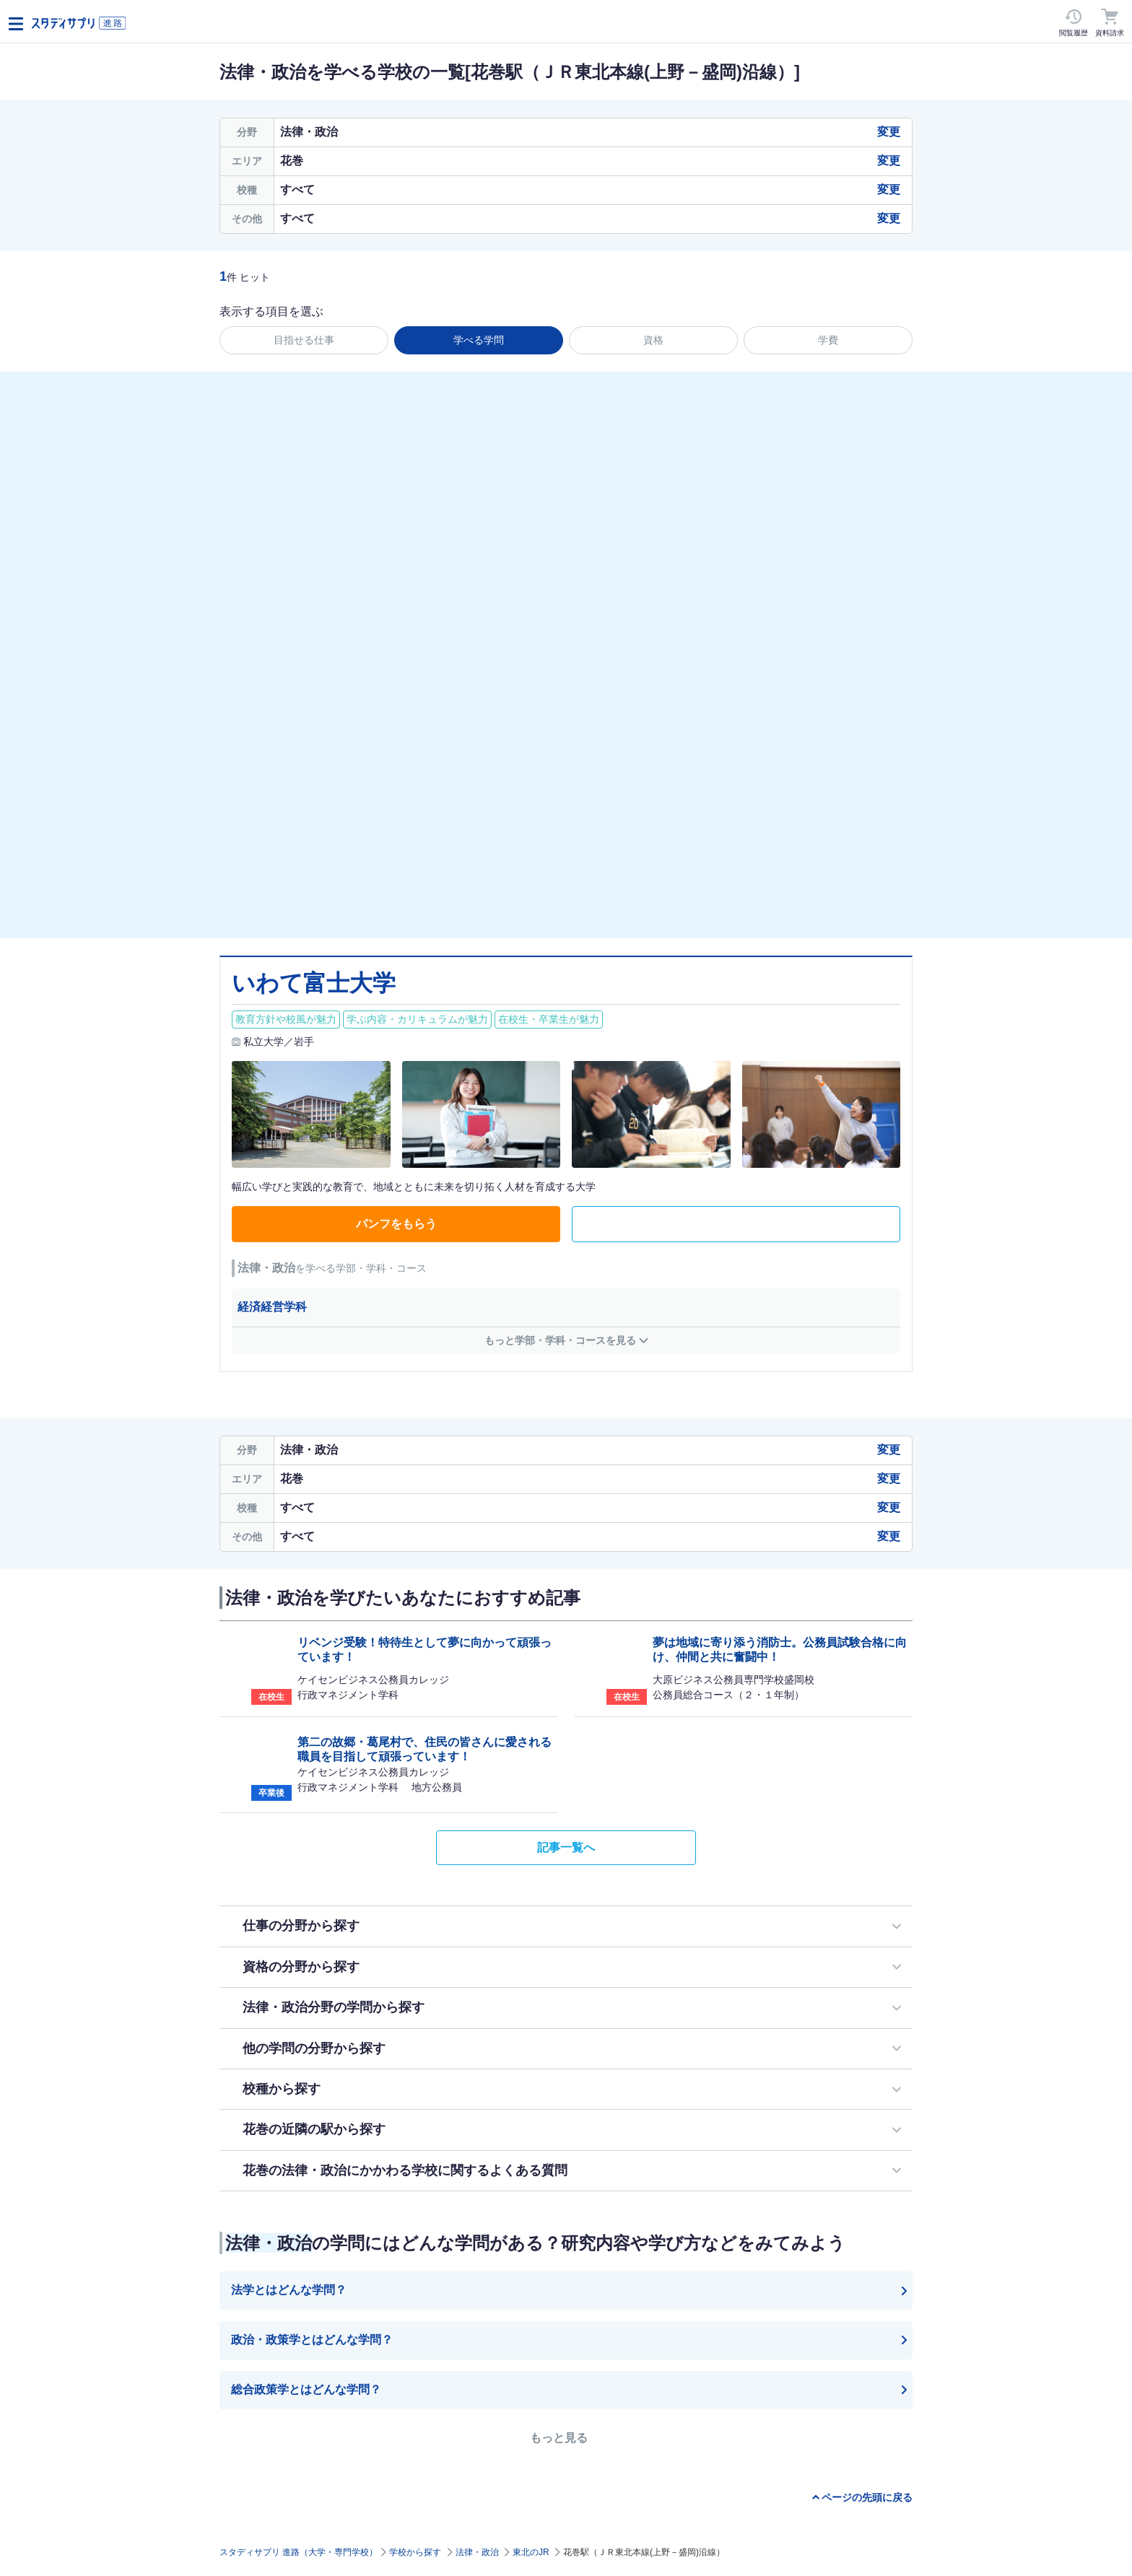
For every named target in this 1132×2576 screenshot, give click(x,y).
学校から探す (415, 2552)
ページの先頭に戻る (867, 2497)
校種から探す (282, 2089)
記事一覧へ (566, 1847)
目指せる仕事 (304, 340)
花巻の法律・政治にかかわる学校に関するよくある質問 (405, 2170)
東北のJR (531, 2552)
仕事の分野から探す (301, 1925)
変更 (888, 132)
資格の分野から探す (301, 1967)
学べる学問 (478, 340)
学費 (828, 340)
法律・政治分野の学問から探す (334, 2007)
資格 (653, 340)
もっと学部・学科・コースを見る (560, 1340)
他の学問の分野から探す (314, 2048)
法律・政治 (477, 2552)
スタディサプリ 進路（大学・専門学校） (298, 2552)
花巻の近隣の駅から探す (314, 2129)
